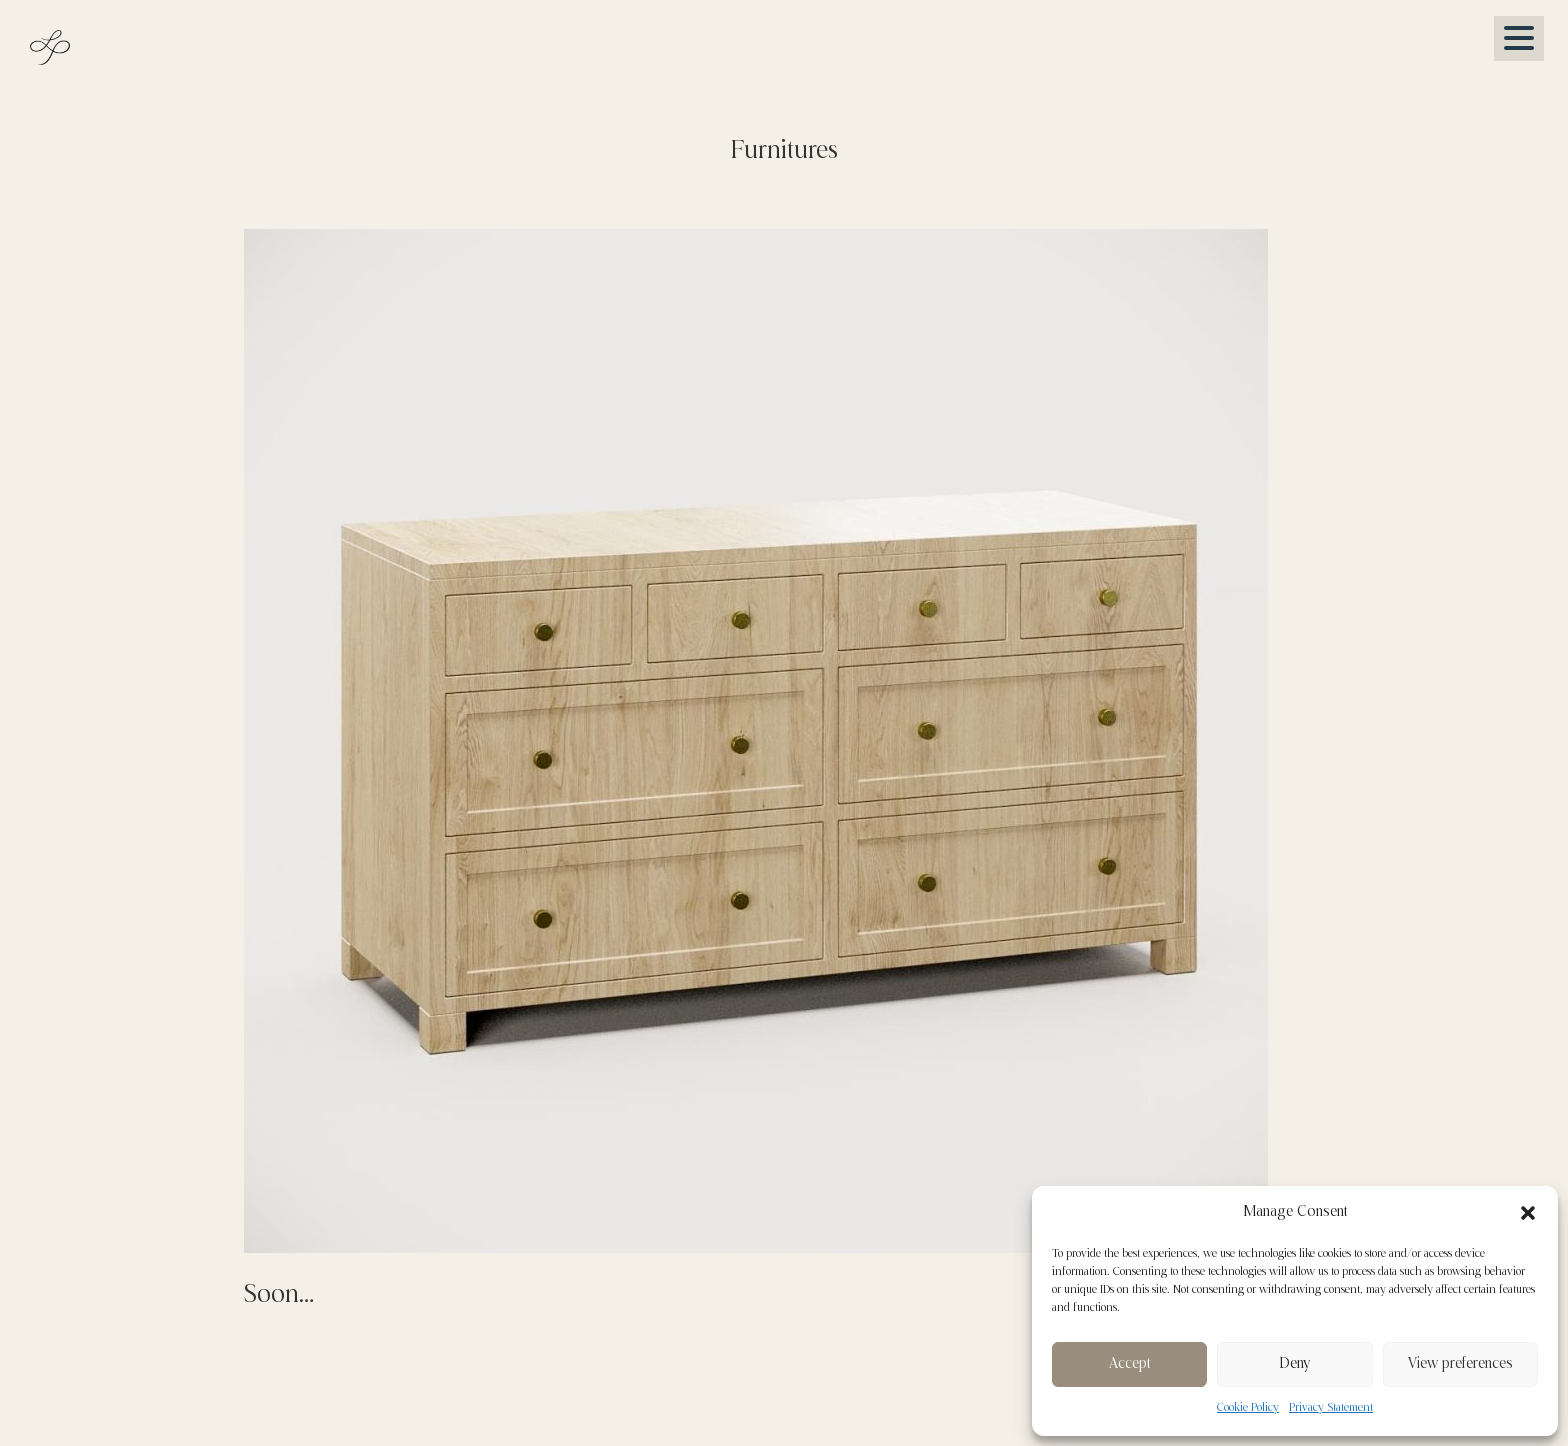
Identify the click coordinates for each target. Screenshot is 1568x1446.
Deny (1294, 1364)
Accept (1130, 1364)
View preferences (1460, 1364)
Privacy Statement (1331, 1408)
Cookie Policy (1248, 1408)
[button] (1528, 1213)
